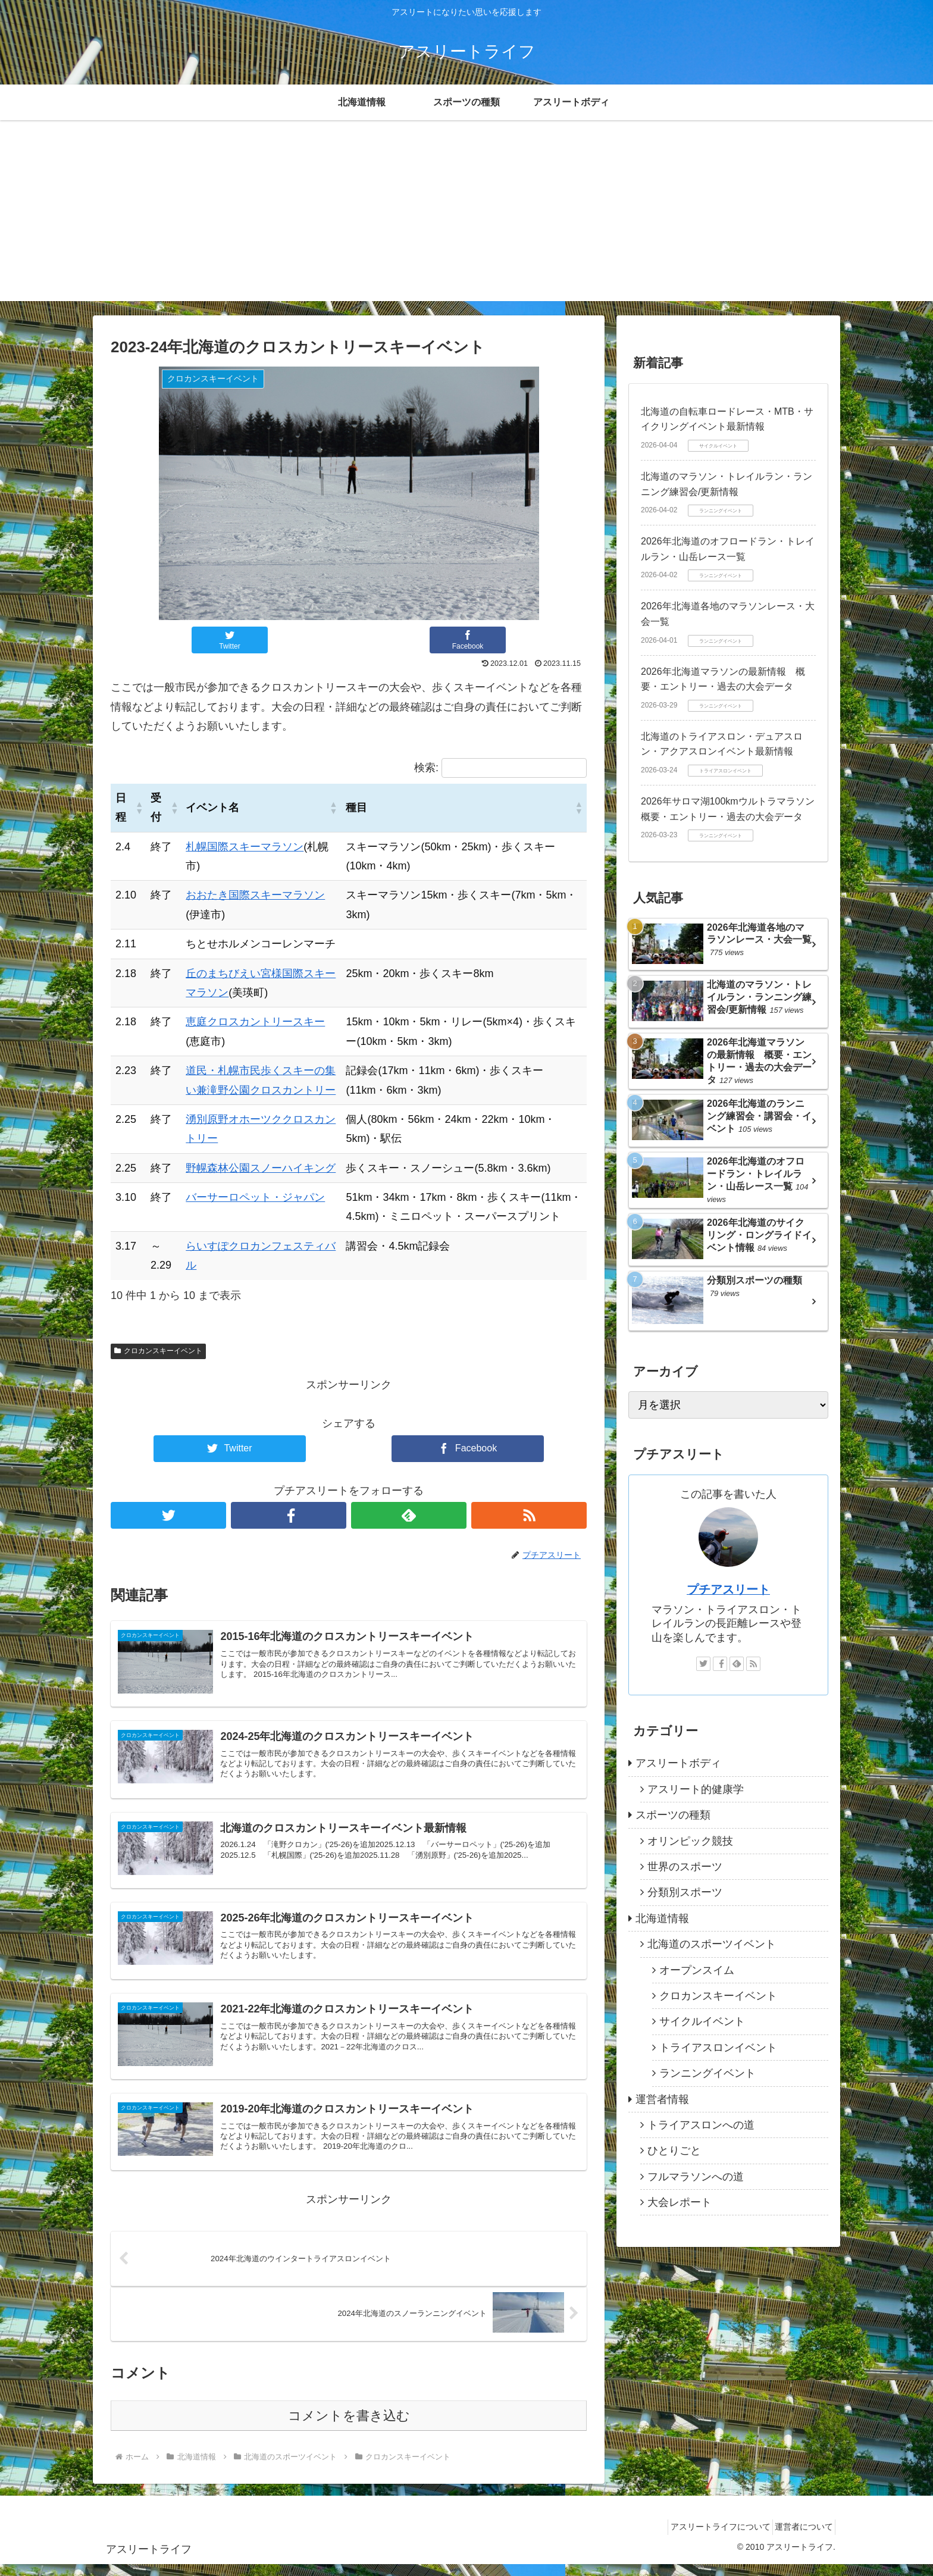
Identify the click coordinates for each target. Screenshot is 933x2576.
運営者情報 (662, 2099)
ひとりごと (674, 2150)
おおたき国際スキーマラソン (255, 895)
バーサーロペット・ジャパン (255, 1197)
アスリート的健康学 (695, 1789)
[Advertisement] (466, 217)
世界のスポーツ (684, 1867)
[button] (138, 807)
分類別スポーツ (684, 1892)
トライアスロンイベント (718, 2048)
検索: (426, 768)
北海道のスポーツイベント (711, 1944)
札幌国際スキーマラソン (244, 847)
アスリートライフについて (708, 2538)
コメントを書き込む (349, 2427)
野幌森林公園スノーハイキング (261, 1168)
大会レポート (679, 2202)
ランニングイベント (707, 2073)
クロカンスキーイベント (158, 1351)
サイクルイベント (702, 2021)
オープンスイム (696, 1970)
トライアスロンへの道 (700, 2125)
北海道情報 (662, 1918)
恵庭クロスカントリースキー (255, 1022)
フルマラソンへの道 (695, 2177)
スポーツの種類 (672, 1815)
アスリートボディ (678, 1763)
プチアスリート (728, 1589)
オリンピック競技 (690, 1841)
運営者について (800, 2538)
